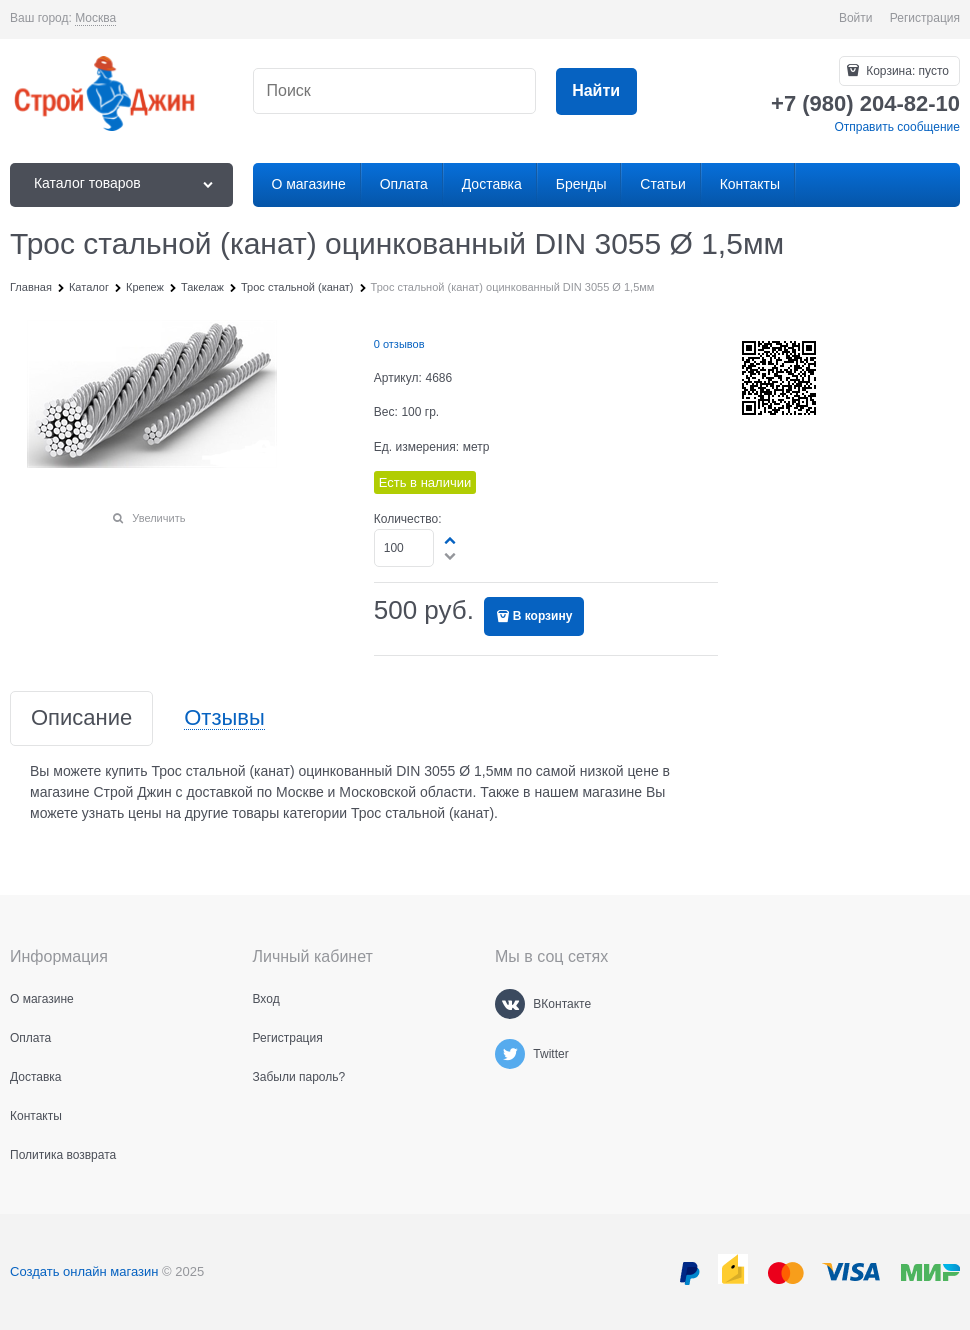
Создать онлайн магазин (84, 1271)
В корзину (543, 616)
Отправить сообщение (897, 127)
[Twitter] (510, 1054)
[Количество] (404, 548)
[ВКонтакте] (510, 1004)
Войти (856, 18)
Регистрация (925, 18)
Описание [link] (81, 718)
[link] (95, 18)
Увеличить (158, 518)
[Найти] (596, 91)
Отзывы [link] (224, 718)
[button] (451, 540)
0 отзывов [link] (399, 344)
